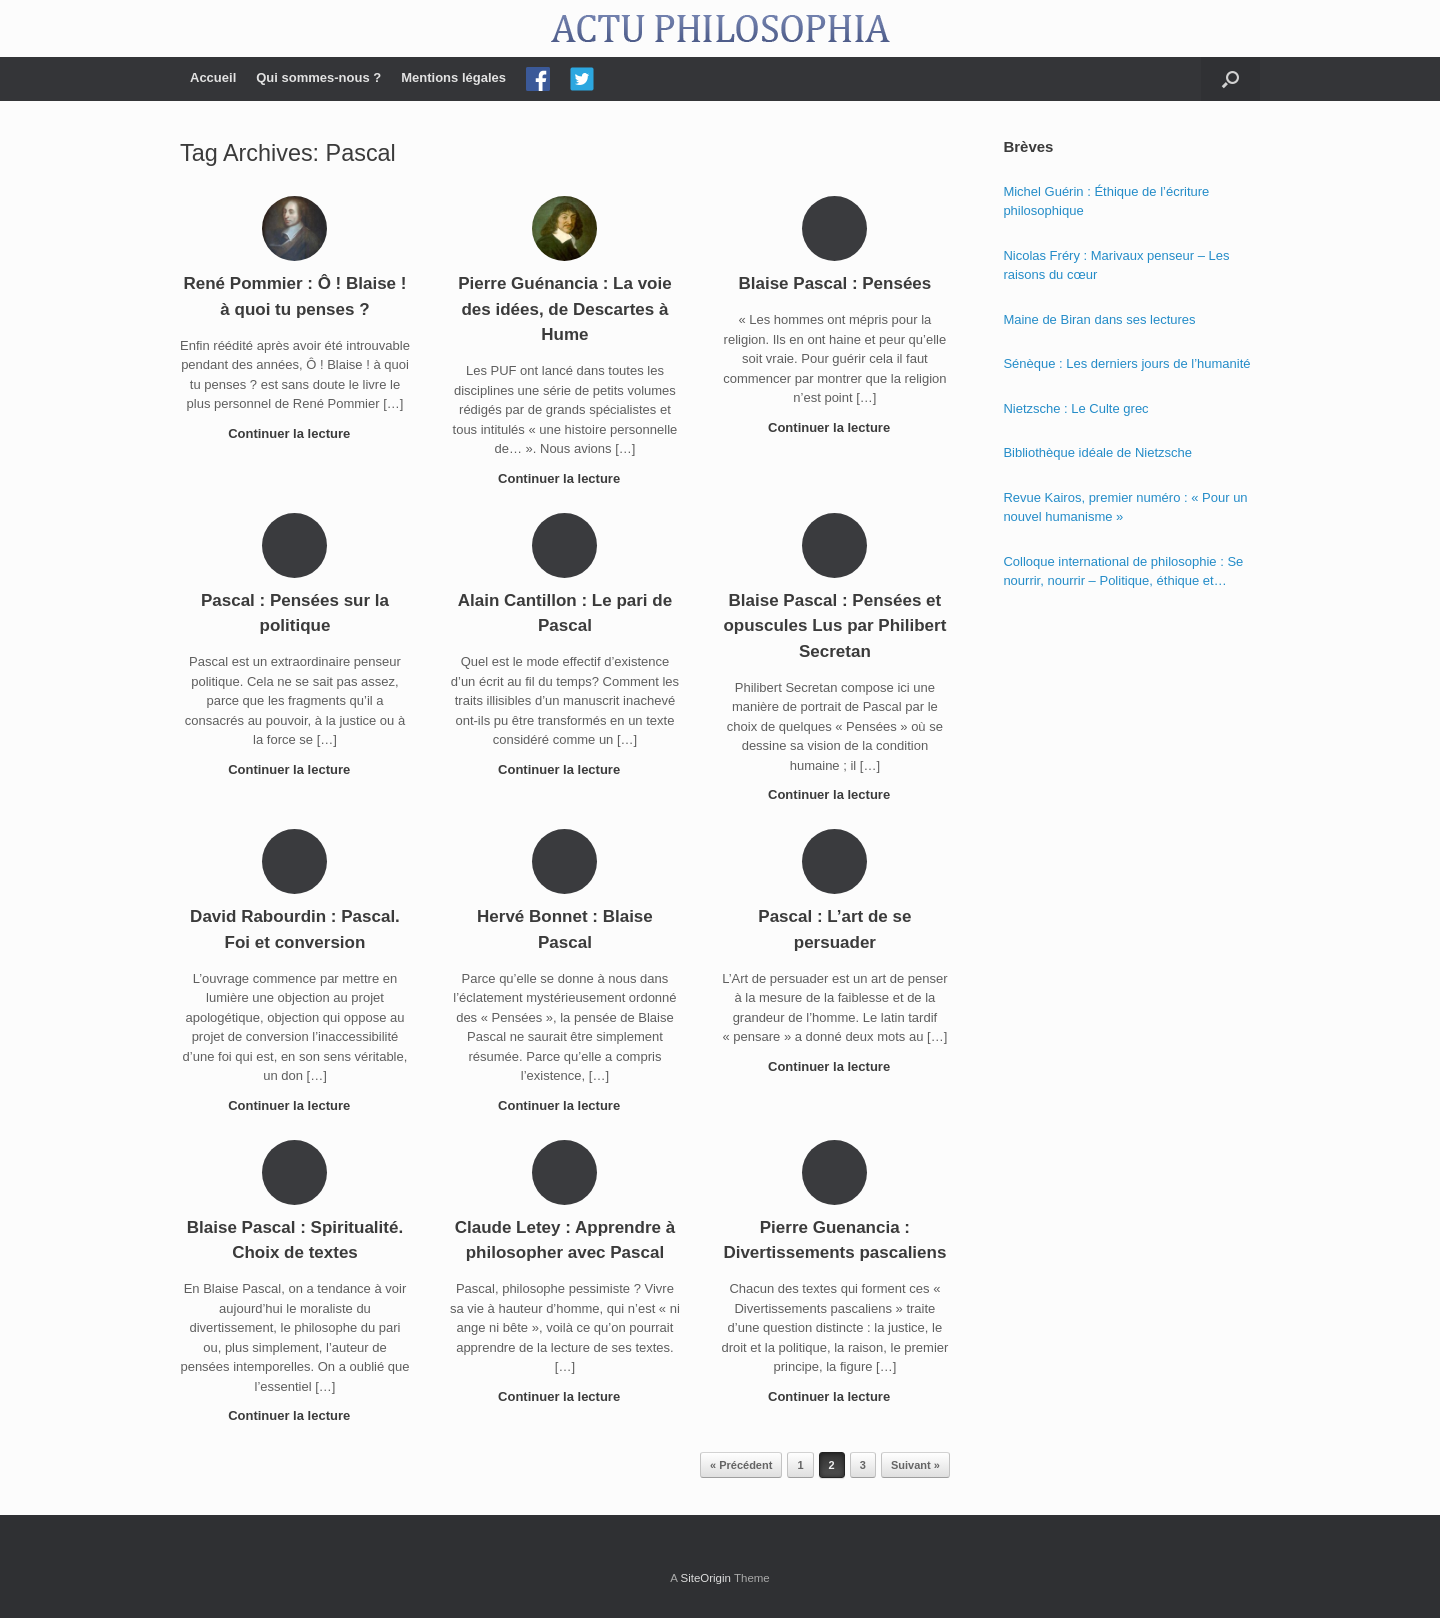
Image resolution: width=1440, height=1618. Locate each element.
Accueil (213, 77)
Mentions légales (453, 77)
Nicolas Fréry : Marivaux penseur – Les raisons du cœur (1116, 265)
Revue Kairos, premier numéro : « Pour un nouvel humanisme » (1125, 507)
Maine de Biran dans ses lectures (1099, 319)
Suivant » (915, 1465)
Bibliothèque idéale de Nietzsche (1097, 452)
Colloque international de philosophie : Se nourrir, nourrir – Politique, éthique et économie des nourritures (1123, 572)
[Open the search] (1230, 79)
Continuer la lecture (295, 433)
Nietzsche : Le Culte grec (1075, 408)
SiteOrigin (705, 1578)
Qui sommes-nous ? (318, 77)
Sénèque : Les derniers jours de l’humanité (1126, 363)
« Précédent (741, 1465)
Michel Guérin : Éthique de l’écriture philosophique (1106, 201)
